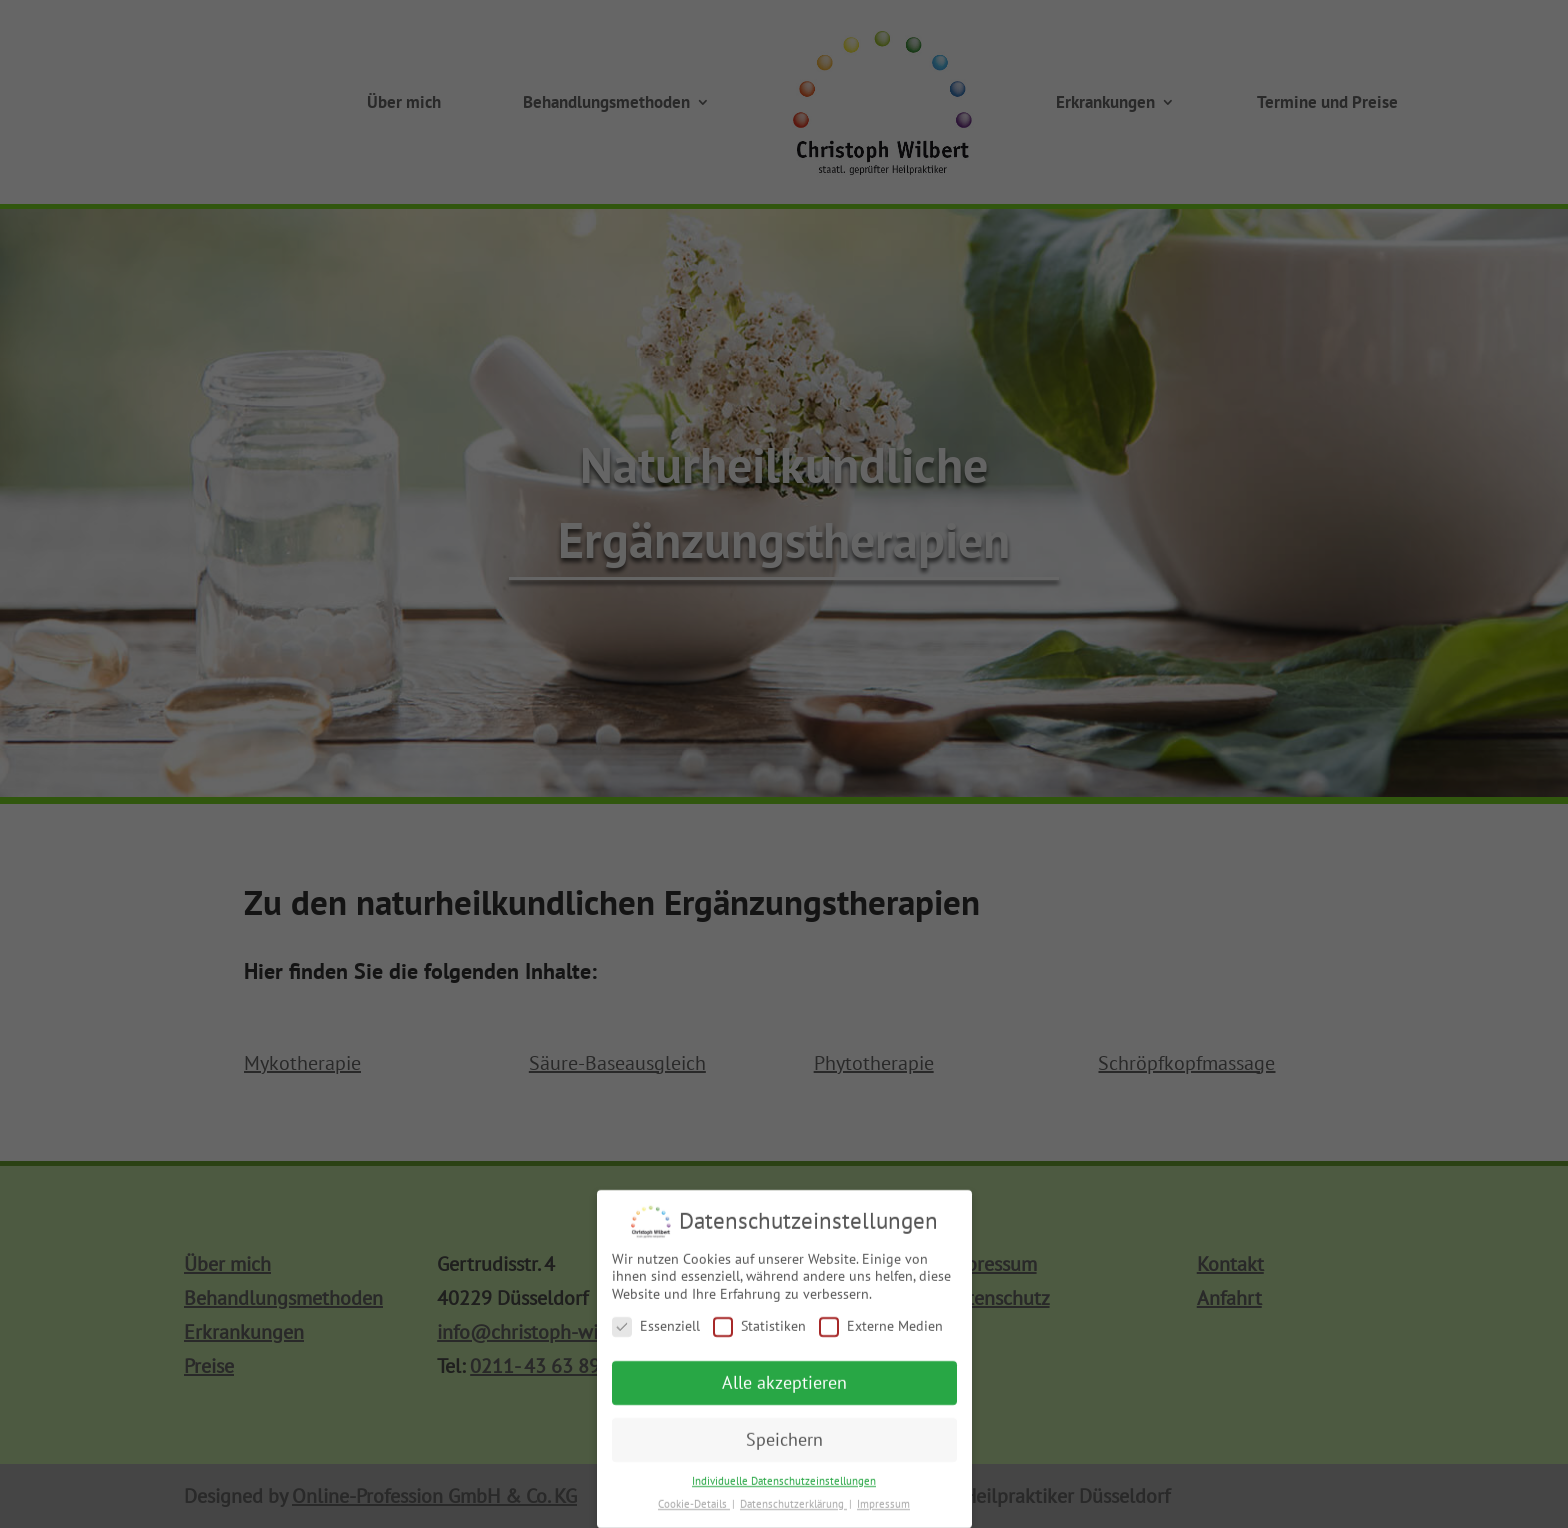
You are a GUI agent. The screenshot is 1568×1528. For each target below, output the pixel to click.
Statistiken (759, 1334)
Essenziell (656, 1334)
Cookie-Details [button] (694, 1512)
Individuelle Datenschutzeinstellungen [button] (784, 1489)
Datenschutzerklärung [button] (793, 1512)
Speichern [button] (784, 1447)
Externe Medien (881, 1334)
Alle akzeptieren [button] (784, 1391)
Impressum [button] (883, 1512)
